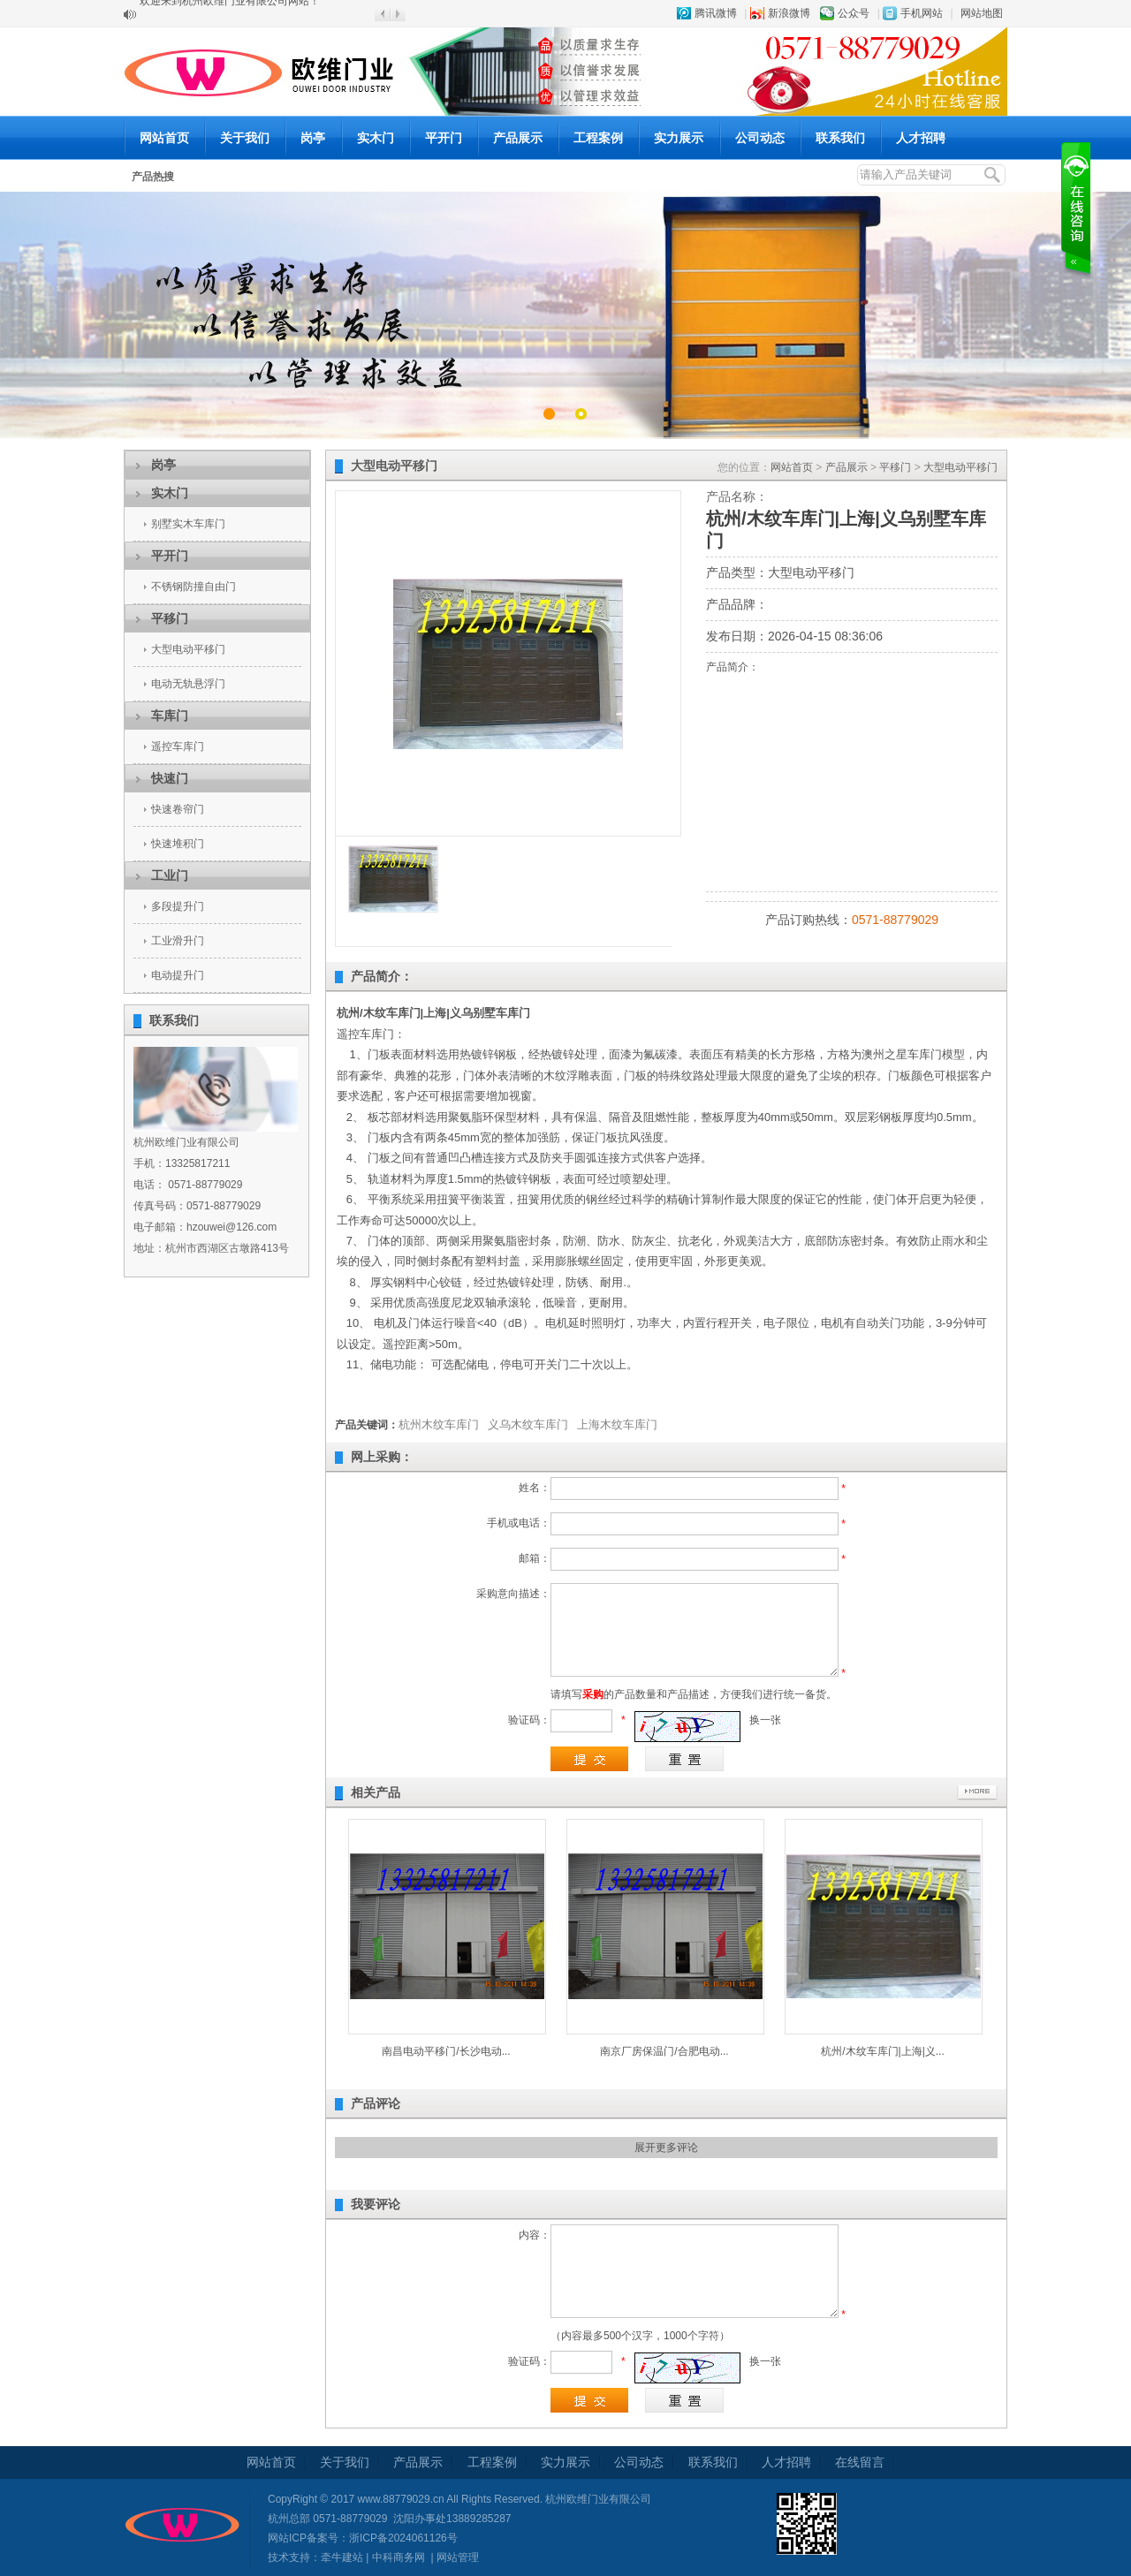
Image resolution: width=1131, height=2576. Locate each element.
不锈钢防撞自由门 (193, 586)
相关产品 (375, 1792)
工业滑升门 (177, 941)
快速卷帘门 (177, 809)
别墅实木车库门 (188, 524)
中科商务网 (398, 2557)
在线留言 (859, 2462)
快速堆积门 (177, 843)
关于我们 (244, 138)
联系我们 (840, 138)
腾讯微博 (716, 13)
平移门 (169, 618)
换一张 (765, 1720)
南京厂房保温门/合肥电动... (664, 2051)
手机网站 (921, 13)
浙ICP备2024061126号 (403, 2538)
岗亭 (312, 138)
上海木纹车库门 (617, 1424)
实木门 (375, 138)
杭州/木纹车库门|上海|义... (883, 2051)
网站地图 (981, 13)
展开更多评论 (666, 2147)
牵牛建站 (342, 2557)
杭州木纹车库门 (439, 1424)
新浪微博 (789, 13)
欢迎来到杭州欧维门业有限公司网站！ (230, 14)
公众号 (853, 13)
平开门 (443, 138)
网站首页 (164, 138)
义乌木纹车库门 (528, 1424)
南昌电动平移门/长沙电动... (446, 2051)
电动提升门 (177, 975)
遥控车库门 (177, 746)
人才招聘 (920, 138)
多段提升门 (177, 906)
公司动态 (760, 138)
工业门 (169, 875)
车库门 (169, 715)
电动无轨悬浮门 (188, 684)
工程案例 (598, 138)
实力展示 (678, 138)
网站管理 (457, 2557)
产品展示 (518, 138)
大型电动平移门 (188, 649)
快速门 (169, 778)
